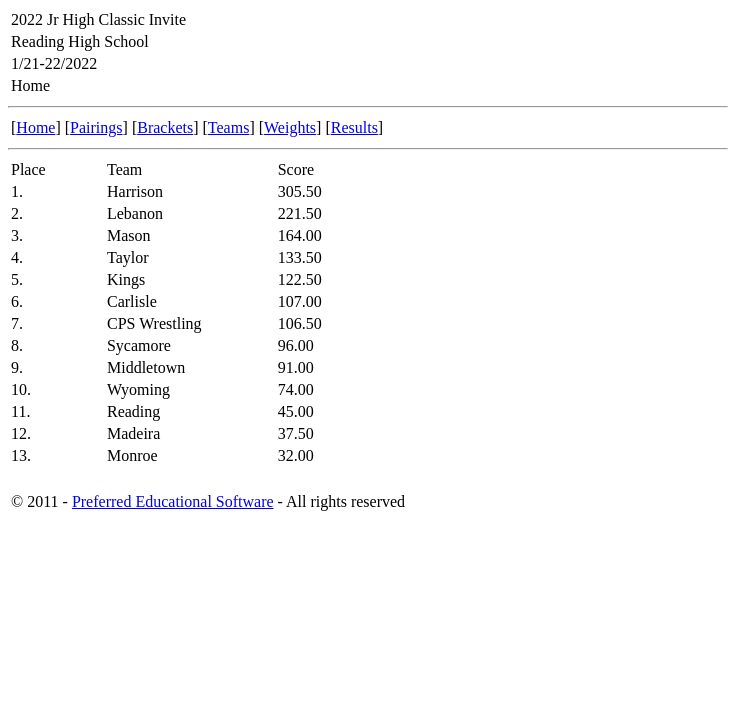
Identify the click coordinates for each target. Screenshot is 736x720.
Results (354, 127)
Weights (290, 127)
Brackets (165, 127)
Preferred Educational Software (173, 501)
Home (35, 127)
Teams (229, 127)
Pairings (96, 127)
